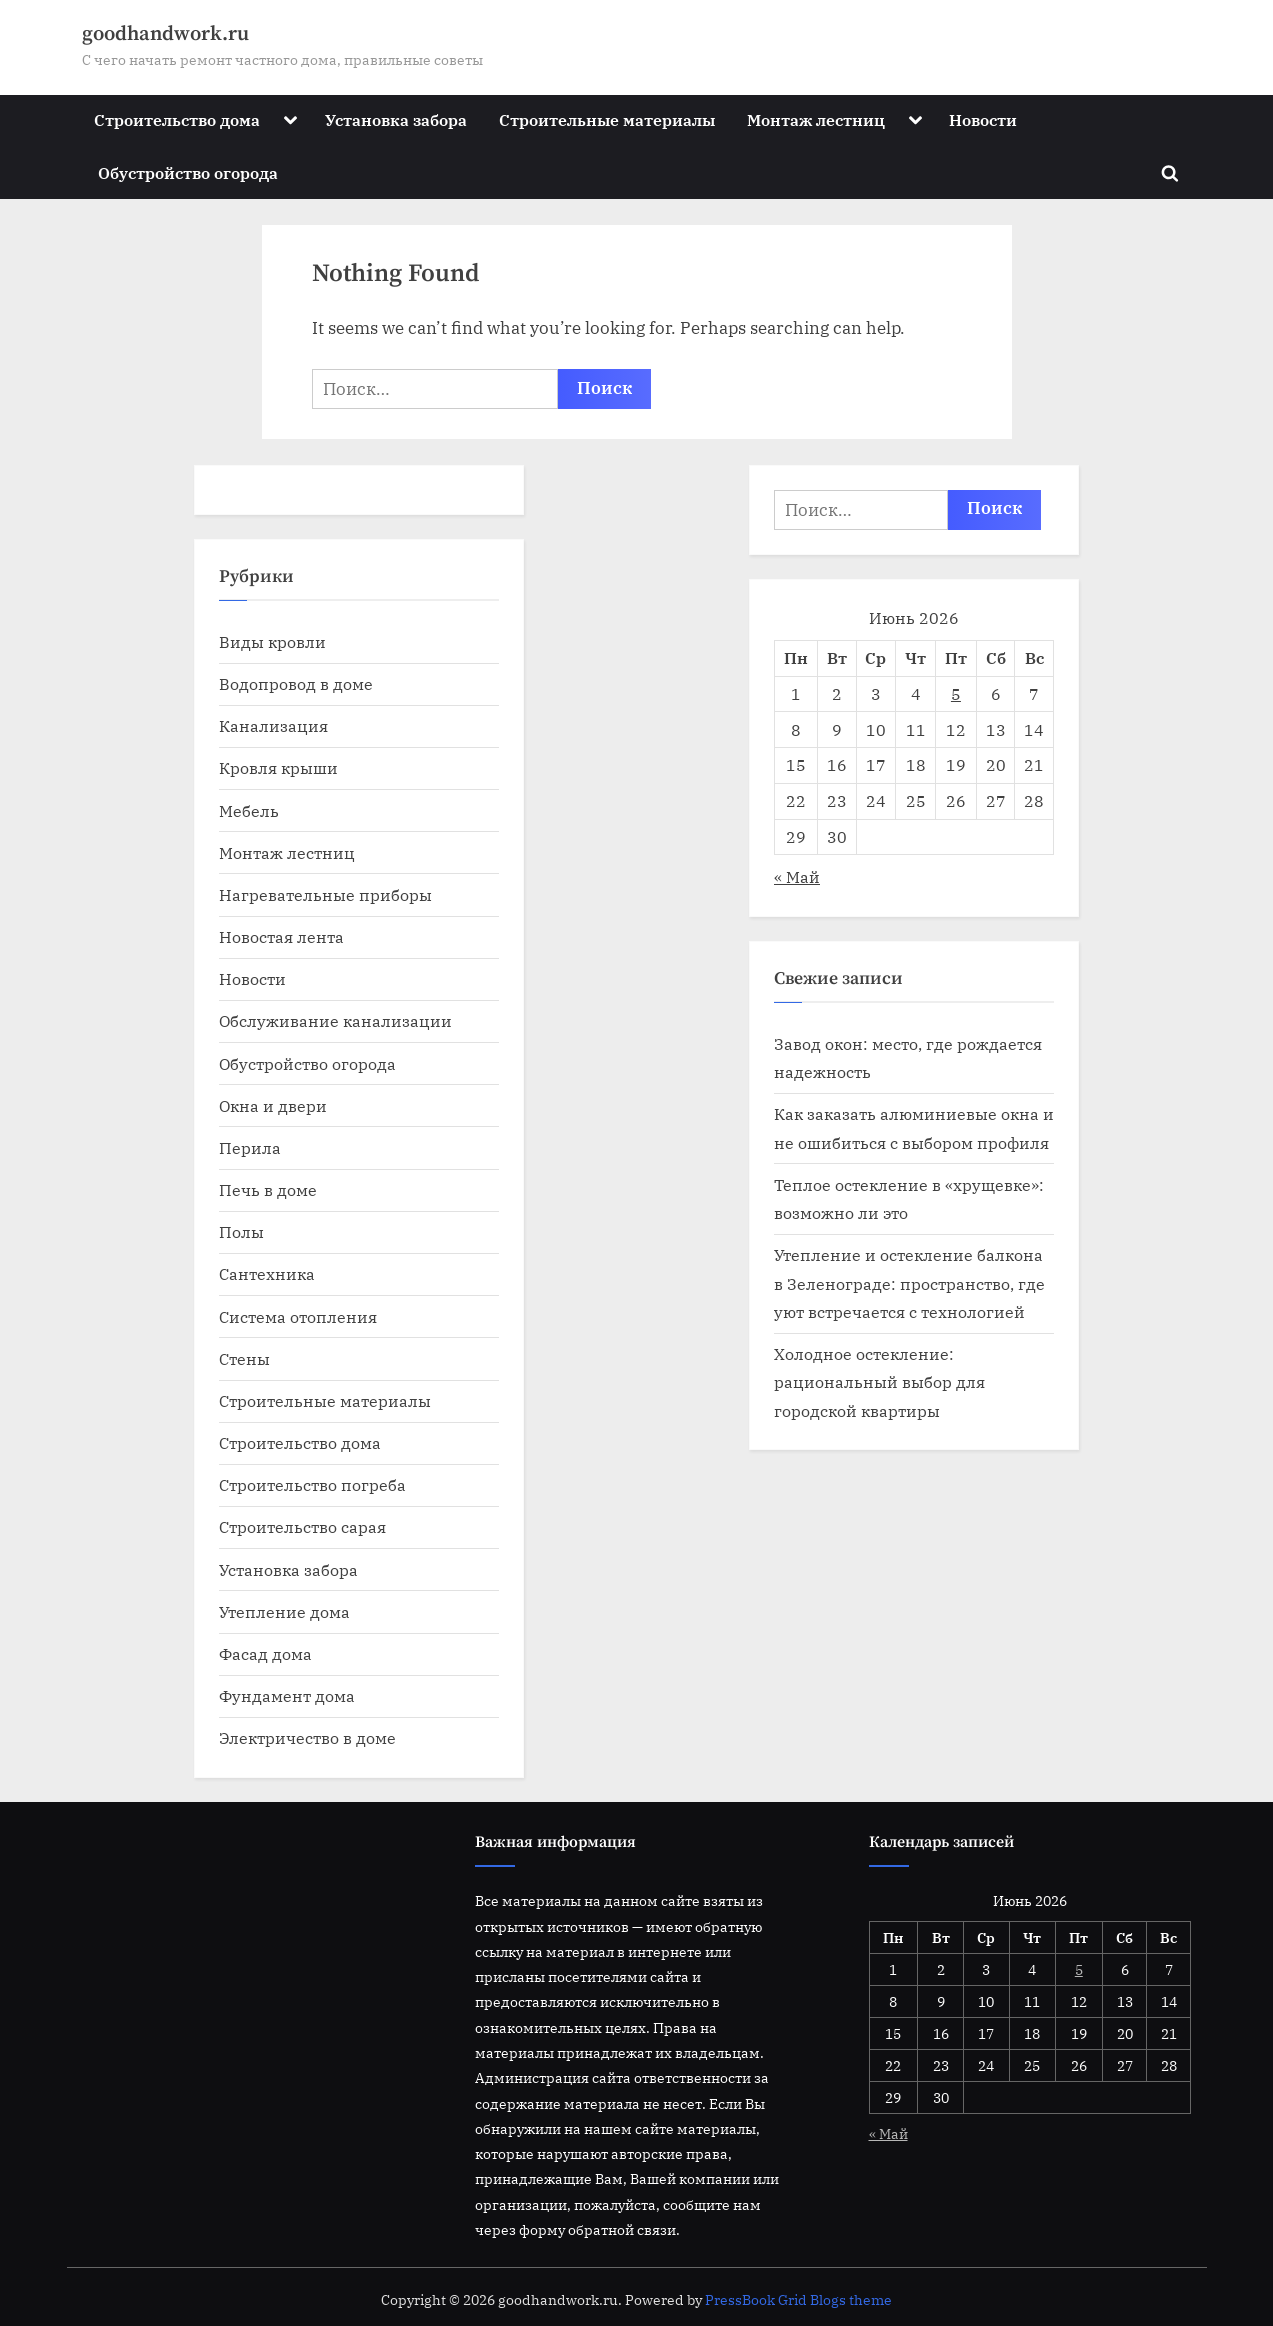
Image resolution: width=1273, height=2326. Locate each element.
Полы (241, 1231)
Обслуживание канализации (335, 1020)
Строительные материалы (607, 119)
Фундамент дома (287, 1695)
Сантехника (267, 1273)
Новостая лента (281, 936)
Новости (983, 119)
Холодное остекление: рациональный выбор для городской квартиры (879, 1382)
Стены (244, 1358)
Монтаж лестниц (816, 119)
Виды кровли (272, 641)
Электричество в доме (307, 1737)
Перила (250, 1147)
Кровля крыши (278, 767)
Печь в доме (268, 1189)
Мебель (249, 810)
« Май (797, 876)
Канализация (273, 725)
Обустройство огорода (188, 172)
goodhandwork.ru (165, 34)
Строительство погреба (312, 1484)
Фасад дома (265, 1653)
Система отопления (298, 1316)
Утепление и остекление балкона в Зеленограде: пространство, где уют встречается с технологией (909, 1283)
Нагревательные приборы (325, 894)
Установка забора (396, 119)
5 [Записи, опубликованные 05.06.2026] (956, 693)
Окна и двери (273, 1105)
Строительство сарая (302, 1526)
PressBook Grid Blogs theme (798, 2300)
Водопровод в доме (296, 683)
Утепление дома (284, 1611)
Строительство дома (177, 119)
